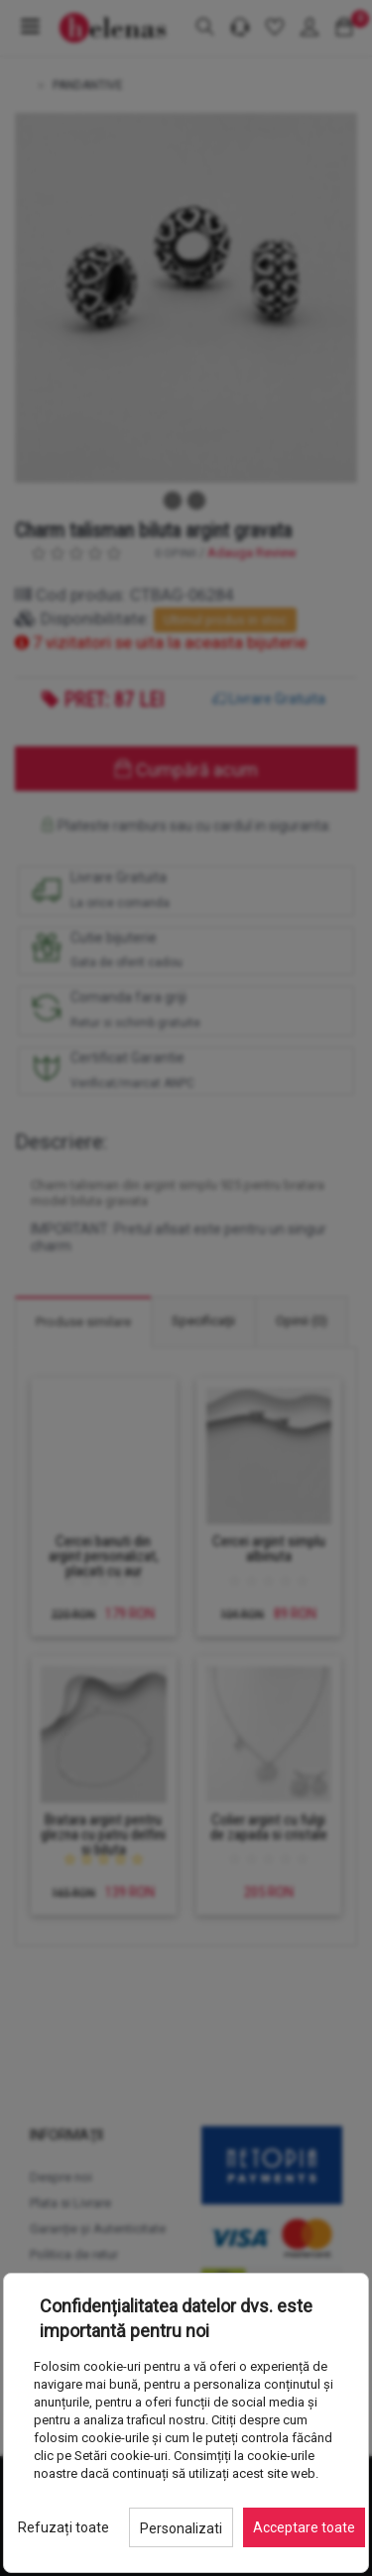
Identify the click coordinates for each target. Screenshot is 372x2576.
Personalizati (181, 2528)
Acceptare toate (304, 2527)
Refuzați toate (63, 2527)
